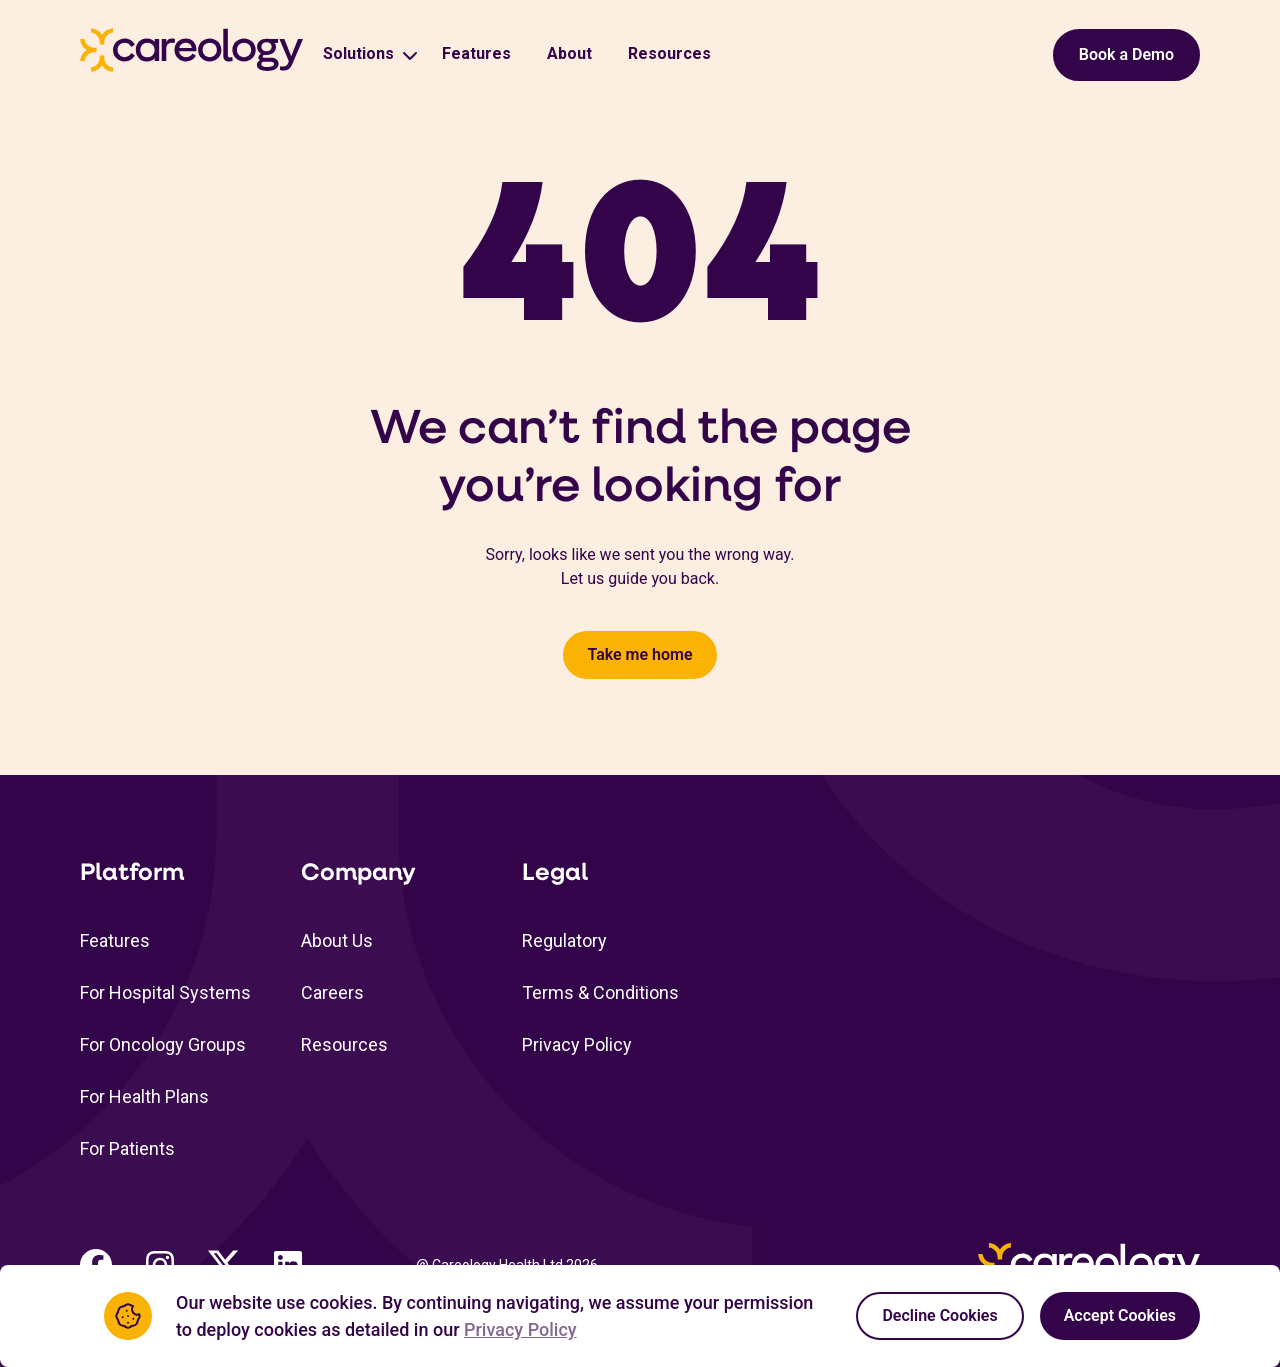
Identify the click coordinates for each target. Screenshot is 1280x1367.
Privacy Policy (577, 1044)
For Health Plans (144, 1096)
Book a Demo (1126, 54)
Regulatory (564, 940)
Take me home (639, 654)
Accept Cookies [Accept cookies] (1120, 1315)
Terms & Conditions (600, 992)
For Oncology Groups (163, 1044)
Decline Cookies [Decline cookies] (939, 1315)
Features (476, 53)
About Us (337, 940)
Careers (332, 992)
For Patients (127, 1148)
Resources (669, 53)
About (569, 53)
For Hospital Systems (165, 992)
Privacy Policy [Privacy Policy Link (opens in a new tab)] (520, 1329)
